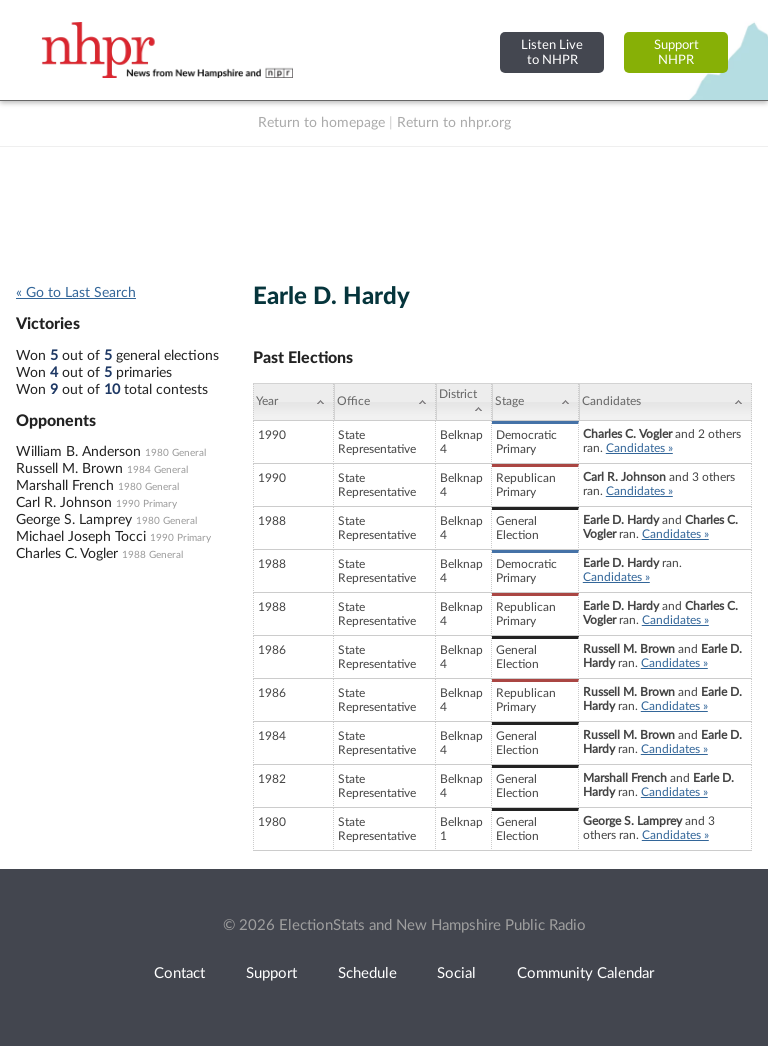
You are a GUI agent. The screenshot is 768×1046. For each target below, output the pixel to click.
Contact (179, 973)
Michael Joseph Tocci (81, 537)
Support (271, 973)
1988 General (152, 555)
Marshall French (65, 486)
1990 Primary (146, 504)
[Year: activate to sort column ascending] (293, 402)
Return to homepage (321, 123)
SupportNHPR (676, 52)
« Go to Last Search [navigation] (76, 293)
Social (456, 973)
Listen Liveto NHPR (552, 52)
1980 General (175, 453)
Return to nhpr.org (454, 123)
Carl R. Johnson (64, 503)
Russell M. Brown (69, 469)
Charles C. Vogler (67, 554)
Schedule (367, 973)
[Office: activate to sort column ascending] (385, 402)
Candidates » (639, 448)
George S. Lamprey (74, 520)
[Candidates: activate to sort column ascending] (665, 402)
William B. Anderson (78, 452)
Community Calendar (585, 973)
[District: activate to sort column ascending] (464, 402)
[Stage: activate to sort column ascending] (535, 402)
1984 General (157, 470)
